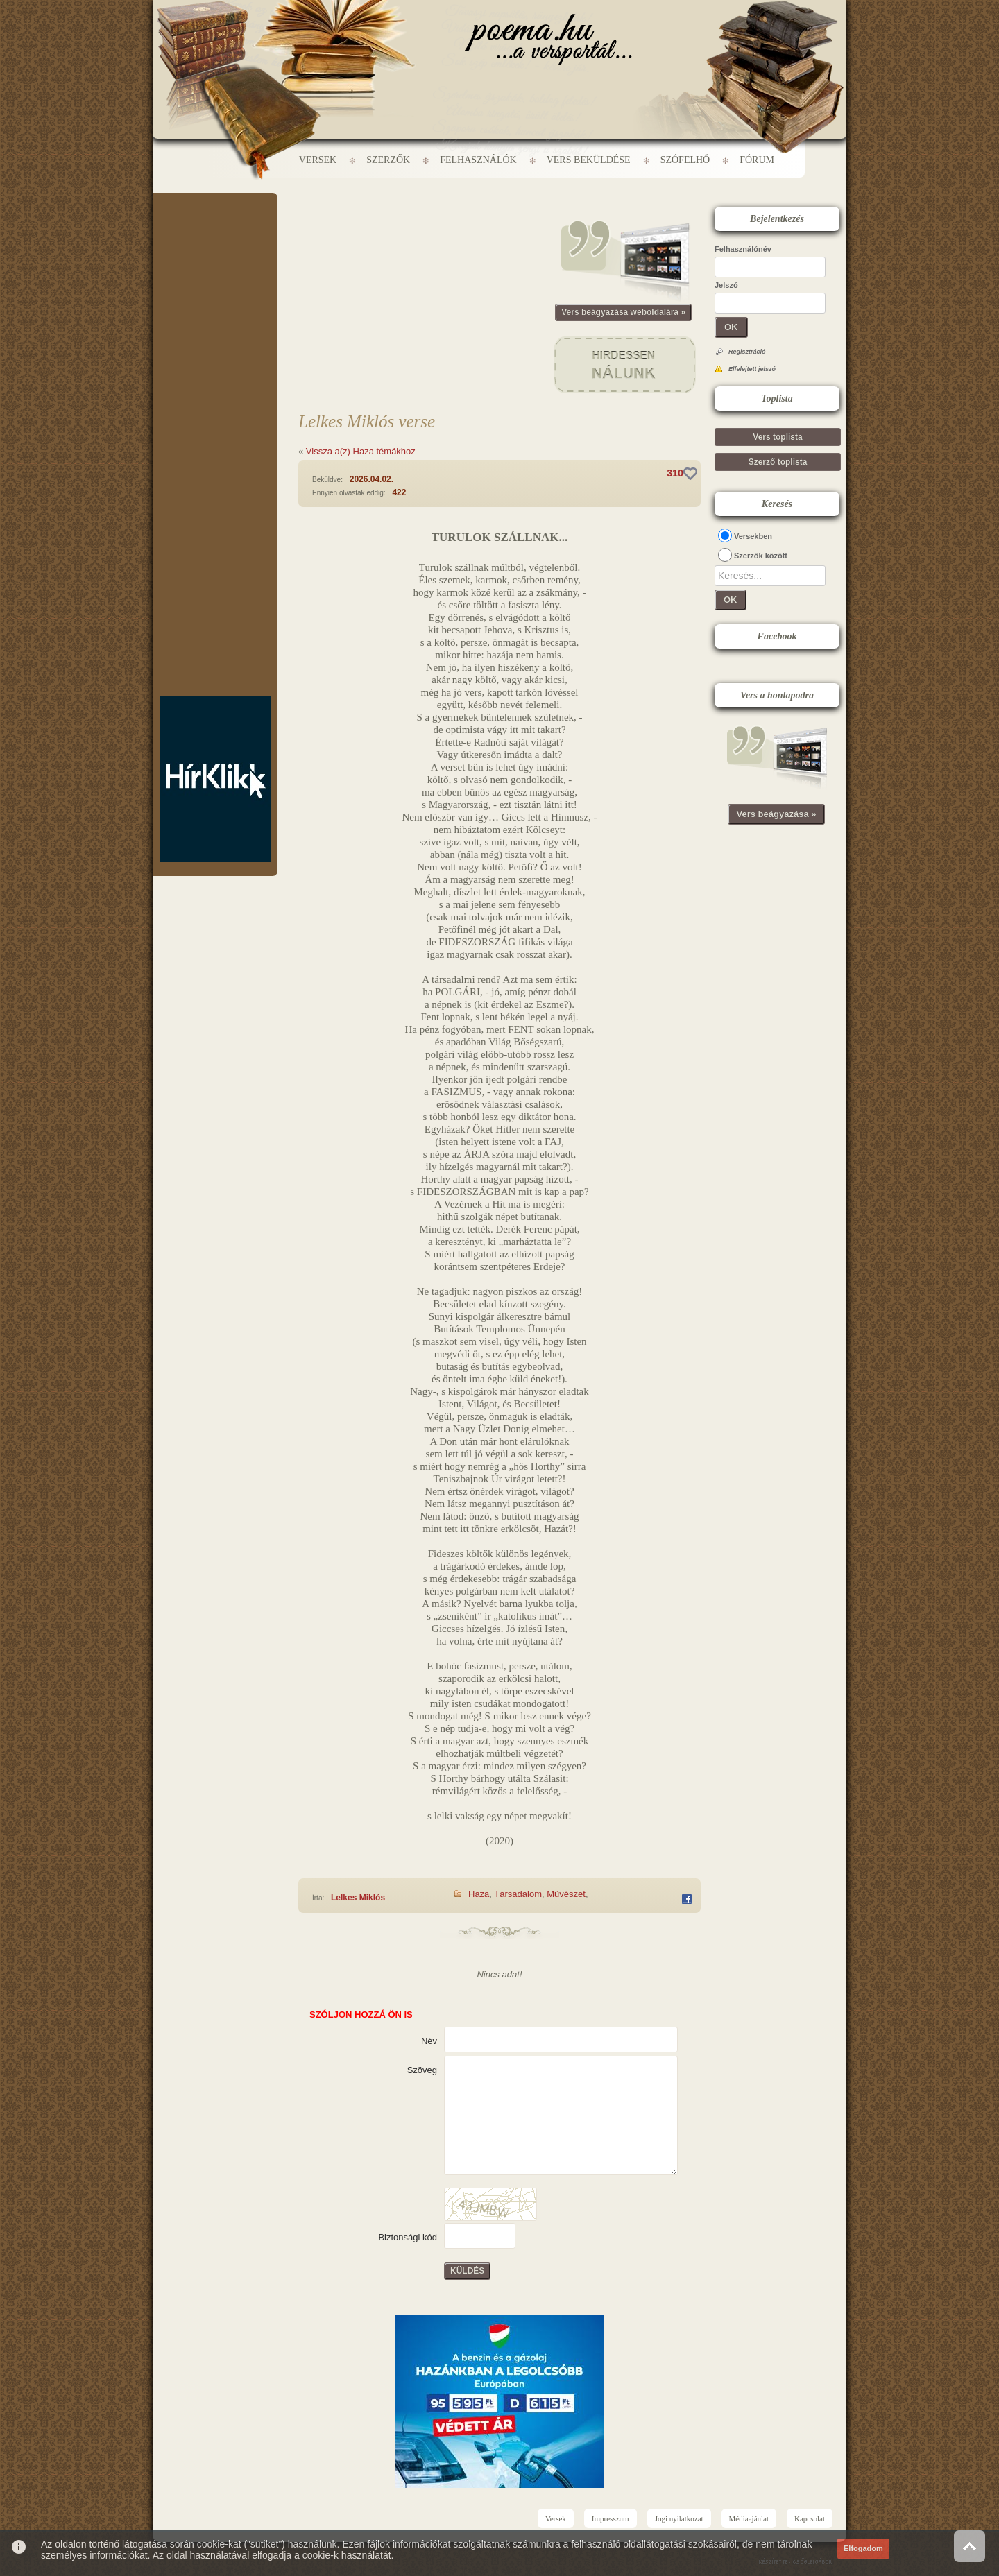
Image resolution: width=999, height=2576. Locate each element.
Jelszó (726, 285)
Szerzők (388, 160)
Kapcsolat (809, 2518)
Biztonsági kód (407, 2237)
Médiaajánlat (749, 2518)
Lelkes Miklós (358, 1898)
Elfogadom (863, 2548)
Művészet (566, 1894)
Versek (317, 160)
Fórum (757, 160)
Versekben (753, 536)
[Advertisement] (215, 234)
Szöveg (422, 2070)
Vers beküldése (589, 160)
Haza (478, 1894)
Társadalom (518, 1894)
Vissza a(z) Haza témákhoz (361, 451)
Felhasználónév (743, 249)
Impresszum (610, 2518)
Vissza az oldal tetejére (969, 2545)
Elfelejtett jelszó (752, 369)
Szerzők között (760, 555)
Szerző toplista (778, 462)
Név (429, 2041)
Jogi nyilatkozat (679, 2518)
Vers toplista (777, 437)
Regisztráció (747, 351)
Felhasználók (478, 160)
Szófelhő (685, 160)
